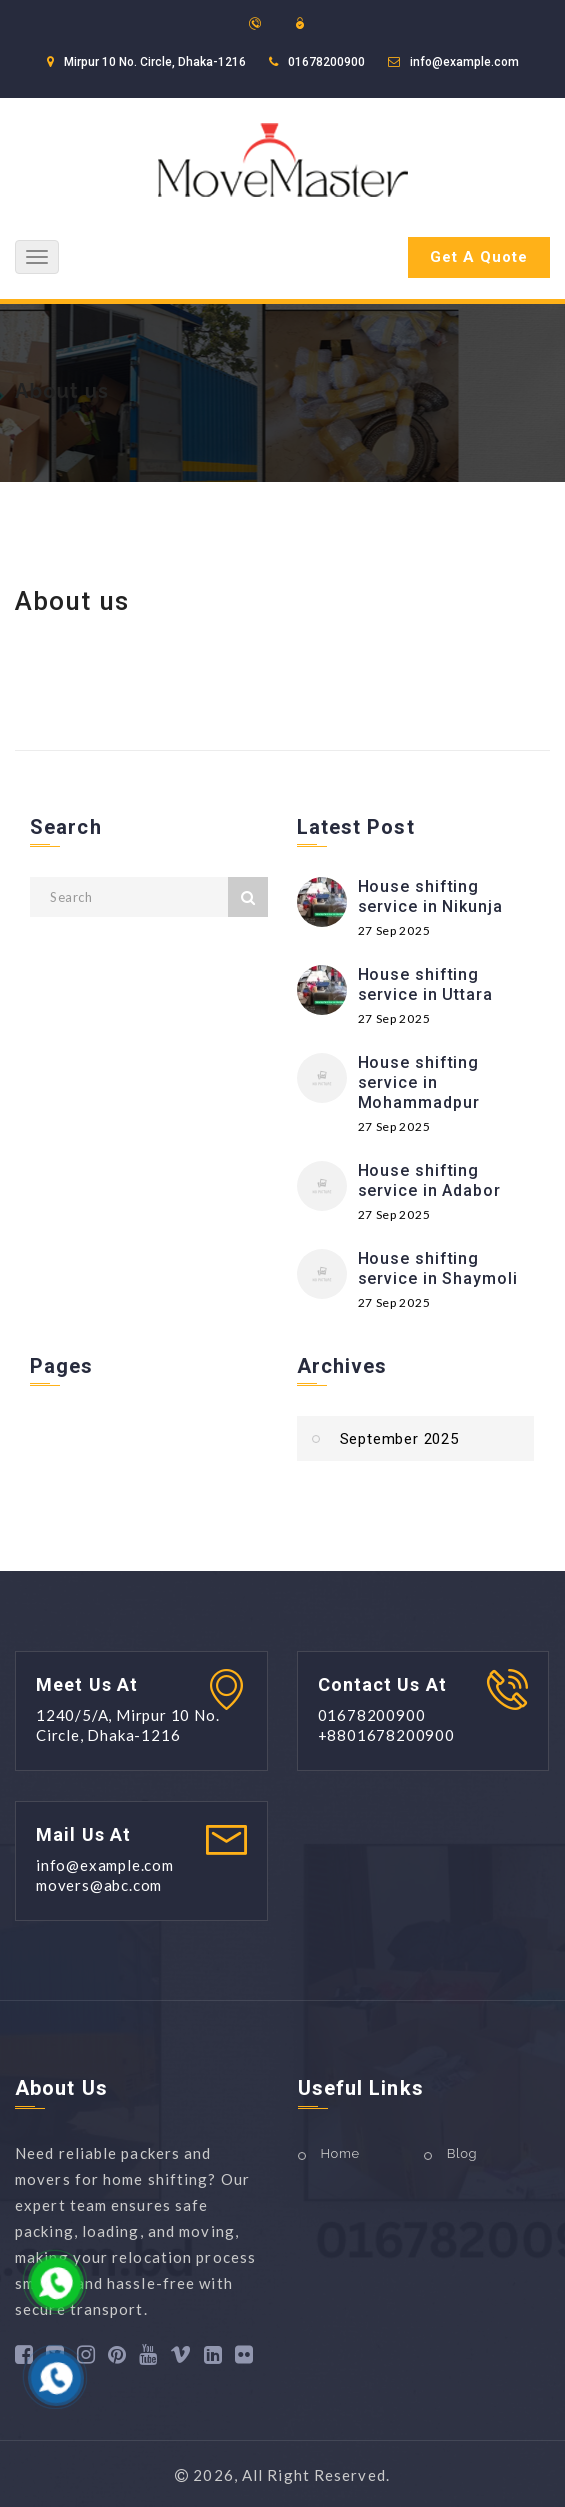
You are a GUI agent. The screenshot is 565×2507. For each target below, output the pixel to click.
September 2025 (399, 1439)
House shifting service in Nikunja (430, 896)
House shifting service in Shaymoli (438, 1268)
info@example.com (464, 62)
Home (340, 2153)
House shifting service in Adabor (429, 1180)
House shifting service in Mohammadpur (419, 1082)
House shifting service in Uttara (425, 984)
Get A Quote (479, 257)
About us (62, 391)
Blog (462, 2153)
